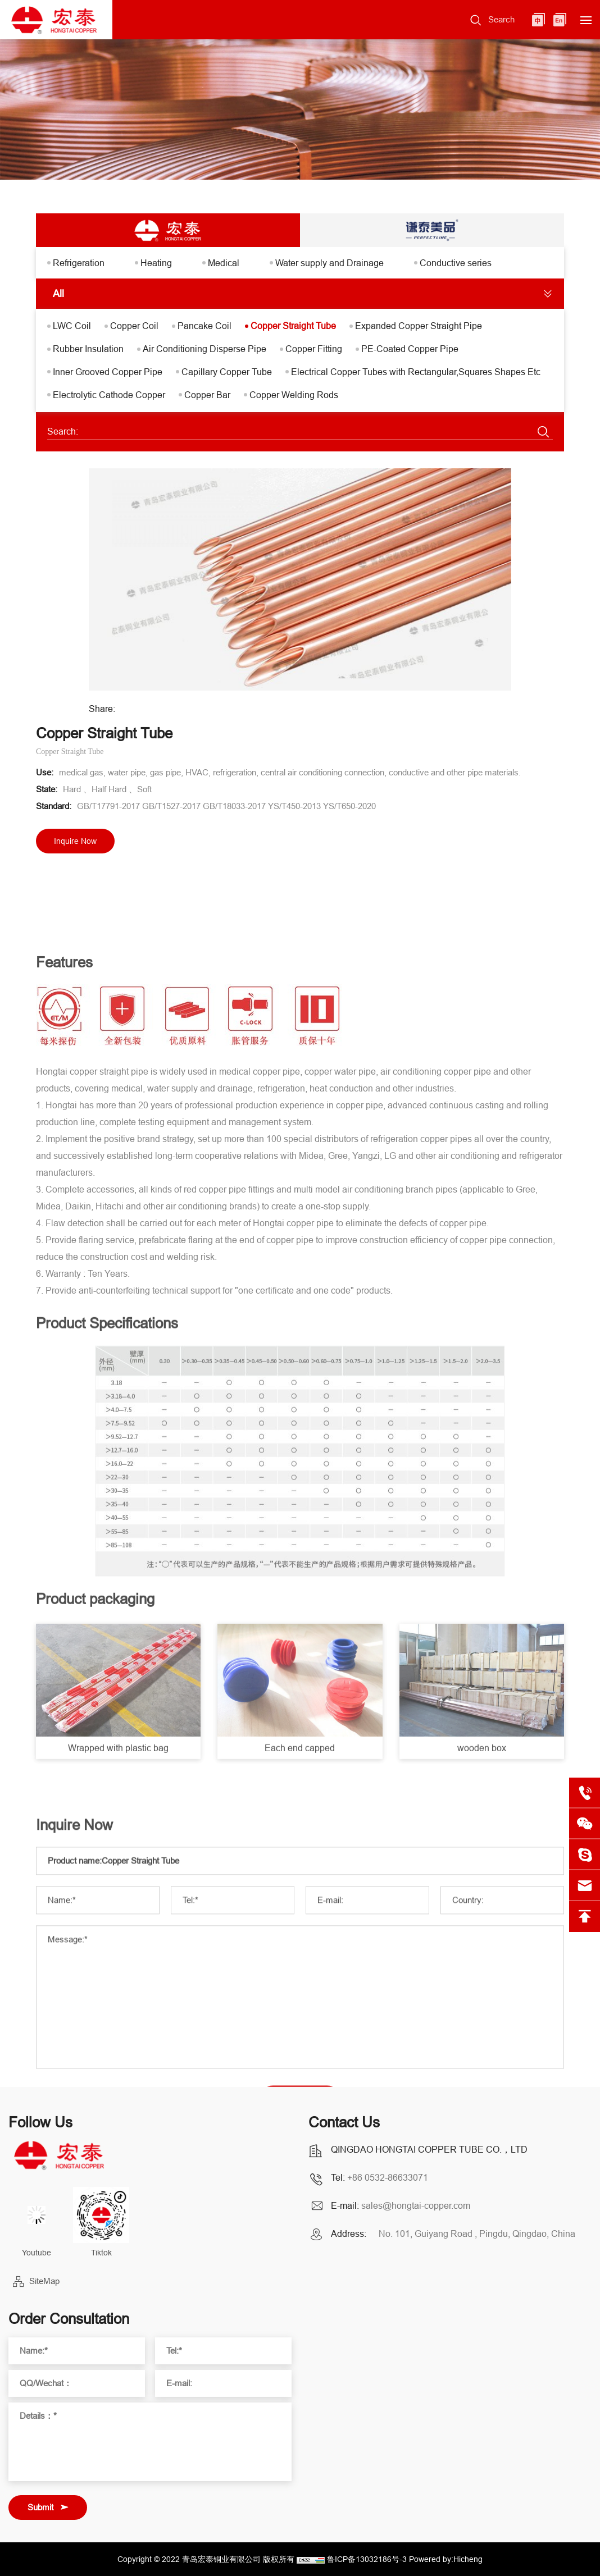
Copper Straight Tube (293, 325)
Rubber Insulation (88, 348)
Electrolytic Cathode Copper (109, 395)
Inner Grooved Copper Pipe (107, 372)
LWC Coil (72, 325)
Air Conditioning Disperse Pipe (204, 348)
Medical (223, 263)
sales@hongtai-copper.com (415, 2205)
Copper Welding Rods (293, 395)
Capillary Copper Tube (226, 372)
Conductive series (456, 263)
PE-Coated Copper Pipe (409, 348)
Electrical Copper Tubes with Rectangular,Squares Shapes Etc (415, 372)
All (58, 293)
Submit (40, 2507)
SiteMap (44, 2281)
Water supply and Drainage (329, 263)
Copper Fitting (313, 348)
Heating (156, 263)
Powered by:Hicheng (446, 2559)
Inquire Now (75, 841)
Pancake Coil (204, 325)
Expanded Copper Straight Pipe (418, 325)
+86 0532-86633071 (387, 2177)
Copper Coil (134, 325)
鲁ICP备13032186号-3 (367, 2559)
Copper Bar (207, 395)
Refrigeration (78, 263)
